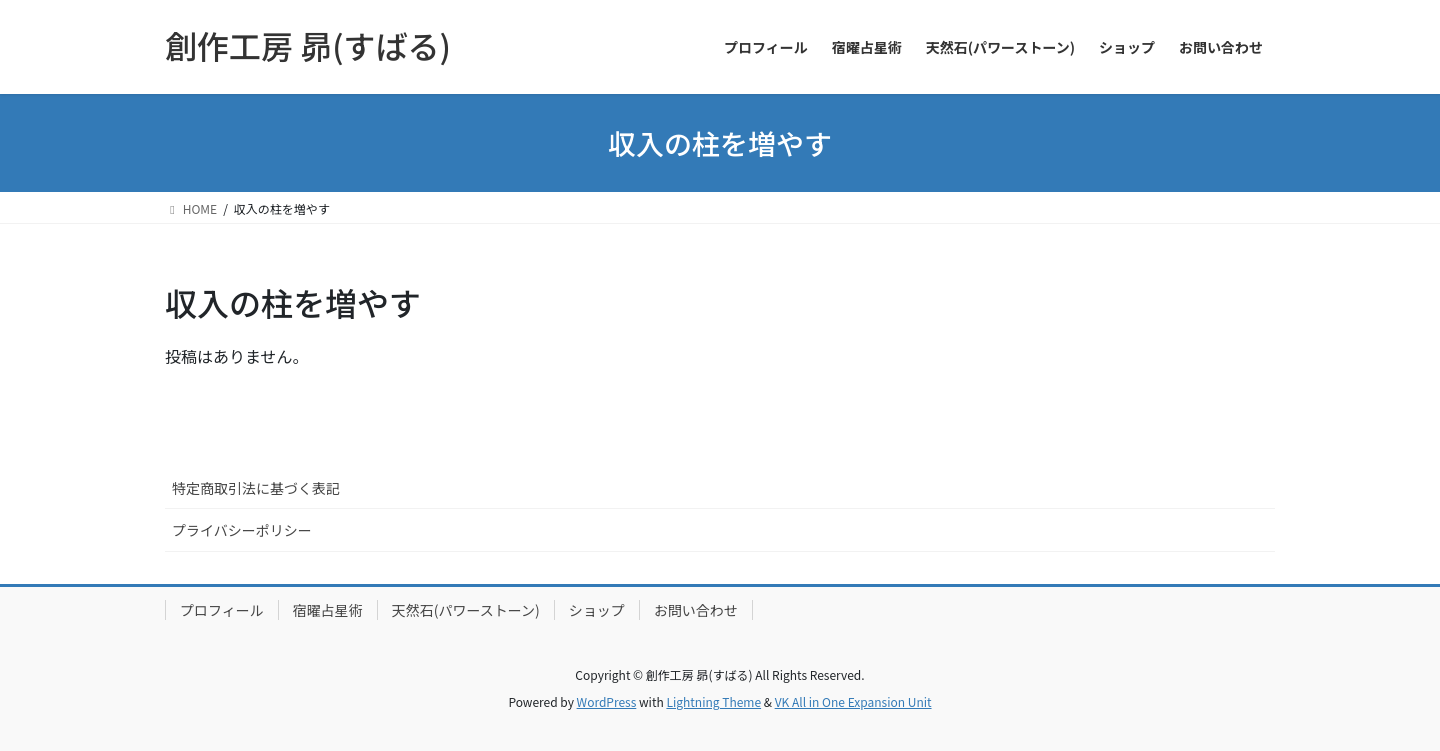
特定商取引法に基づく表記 (256, 488)
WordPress (607, 701)
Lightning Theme (713, 701)
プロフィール (222, 610)
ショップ (597, 610)
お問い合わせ (696, 610)
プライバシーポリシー (242, 530)
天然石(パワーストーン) (466, 610)
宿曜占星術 (328, 610)
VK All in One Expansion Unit (853, 701)
